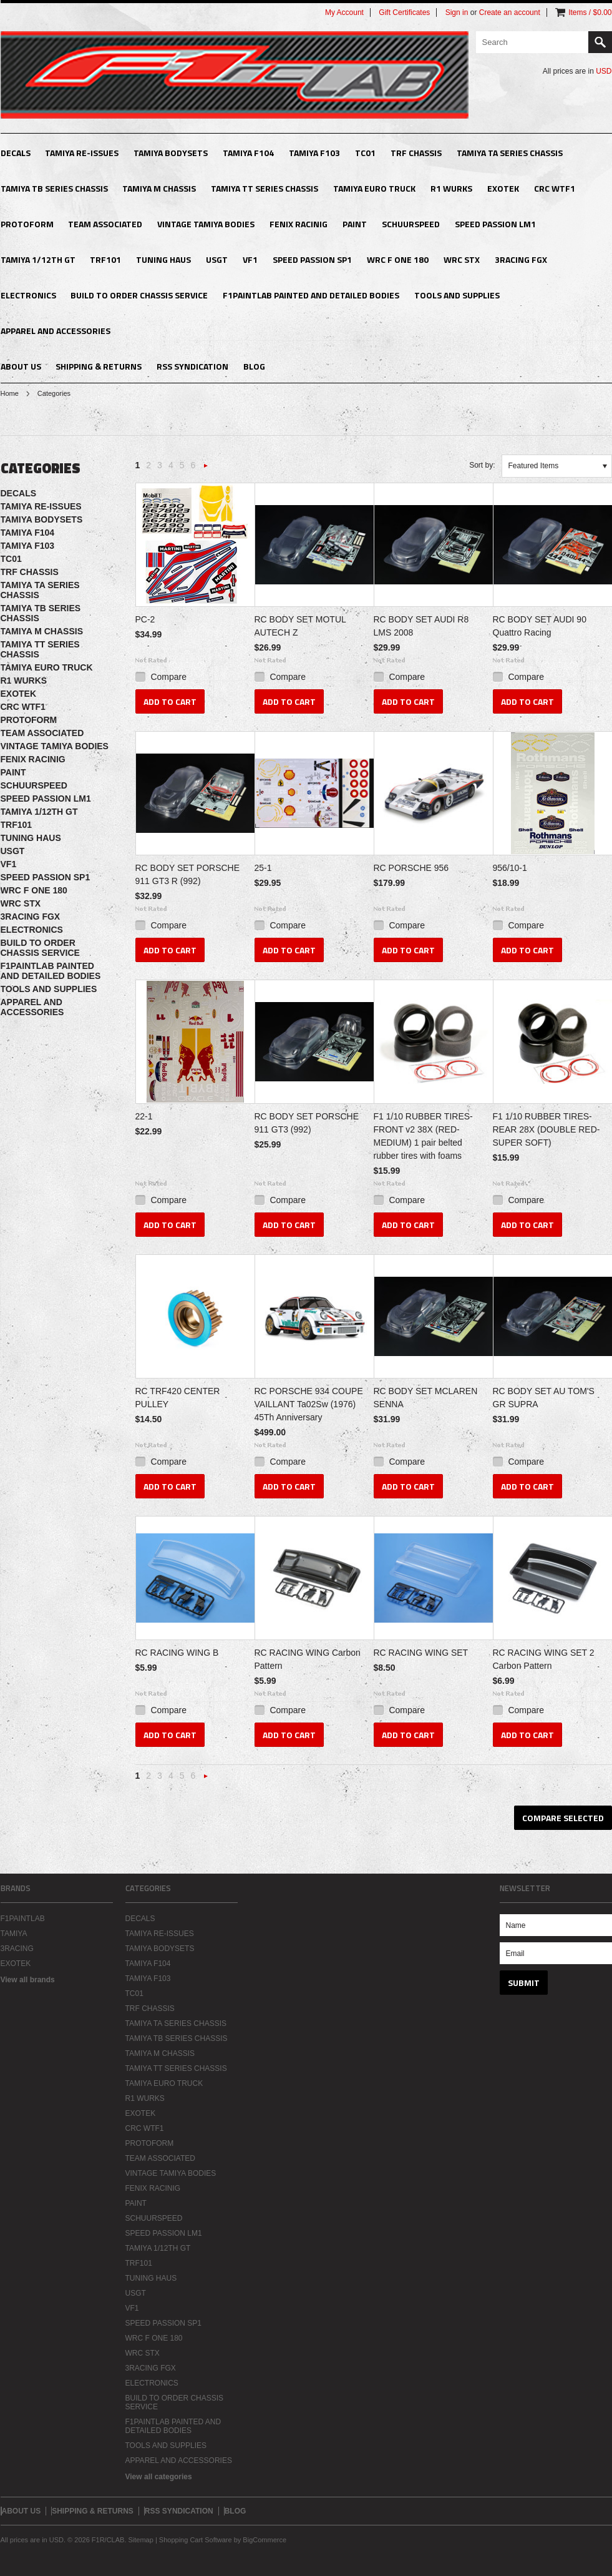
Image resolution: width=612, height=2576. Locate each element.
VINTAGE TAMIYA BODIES (206, 223)
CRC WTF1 (554, 188)
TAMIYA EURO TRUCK (374, 188)
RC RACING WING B (177, 1653)
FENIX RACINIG (299, 223)
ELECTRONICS (28, 295)
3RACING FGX (521, 259)
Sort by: (482, 465)
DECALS (16, 152)
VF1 (250, 259)
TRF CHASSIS (416, 152)
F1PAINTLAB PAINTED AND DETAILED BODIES (311, 295)
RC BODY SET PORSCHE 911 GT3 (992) (307, 1122)
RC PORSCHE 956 (411, 868)
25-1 (263, 868)
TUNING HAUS (163, 259)
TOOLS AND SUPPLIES (457, 295)
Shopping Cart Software (195, 2540)
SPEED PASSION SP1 (312, 259)
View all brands (28, 1979)
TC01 (365, 152)
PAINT (354, 223)
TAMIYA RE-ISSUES (82, 152)
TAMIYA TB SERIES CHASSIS (54, 188)
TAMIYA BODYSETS (171, 152)
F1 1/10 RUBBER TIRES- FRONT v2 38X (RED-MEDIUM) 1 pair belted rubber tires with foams (423, 1136)
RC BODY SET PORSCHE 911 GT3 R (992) (187, 874)
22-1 (144, 1116)
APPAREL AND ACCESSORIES (55, 330)
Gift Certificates (404, 12)
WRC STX (462, 259)
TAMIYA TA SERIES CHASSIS (510, 152)
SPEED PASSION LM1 (495, 223)
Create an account (509, 12)
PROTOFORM (27, 223)
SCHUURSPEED (411, 223)
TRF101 (105, 259)
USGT (217, 259)
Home (10, 393)
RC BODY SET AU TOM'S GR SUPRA (544, 1397)
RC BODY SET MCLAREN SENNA (426, 1397)
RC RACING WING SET (421, 1653)
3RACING (17, 1948)
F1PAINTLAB (23, 1918)
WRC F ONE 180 (398, 259)
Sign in (457, 12)
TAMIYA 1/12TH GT (38, 259)
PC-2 (145, 619)
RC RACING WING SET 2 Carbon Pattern (544, 1659)
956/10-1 (510, 868)
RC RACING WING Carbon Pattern (308, 1659)
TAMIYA (14, 1933)
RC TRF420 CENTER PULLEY (177, 1397)
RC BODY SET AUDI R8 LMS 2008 (421, 625)
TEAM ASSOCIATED (105, 223)
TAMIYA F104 (248, 152)
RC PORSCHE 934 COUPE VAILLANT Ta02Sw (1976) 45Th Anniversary (309, 1404)
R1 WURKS (451, 188)
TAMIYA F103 (314, 152)
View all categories (158, 2476)
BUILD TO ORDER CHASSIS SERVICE (139, 295)
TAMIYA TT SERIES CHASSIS (264, 188)
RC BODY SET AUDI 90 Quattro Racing (539, 625)
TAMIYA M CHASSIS (159, 188)
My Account (344, 12)
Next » (206, 469)
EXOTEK (503, 188)
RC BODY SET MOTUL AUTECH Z (300, 625)
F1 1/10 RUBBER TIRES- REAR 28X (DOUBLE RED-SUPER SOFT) (546, 1129)
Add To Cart (170, 701)
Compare (168, 677)
